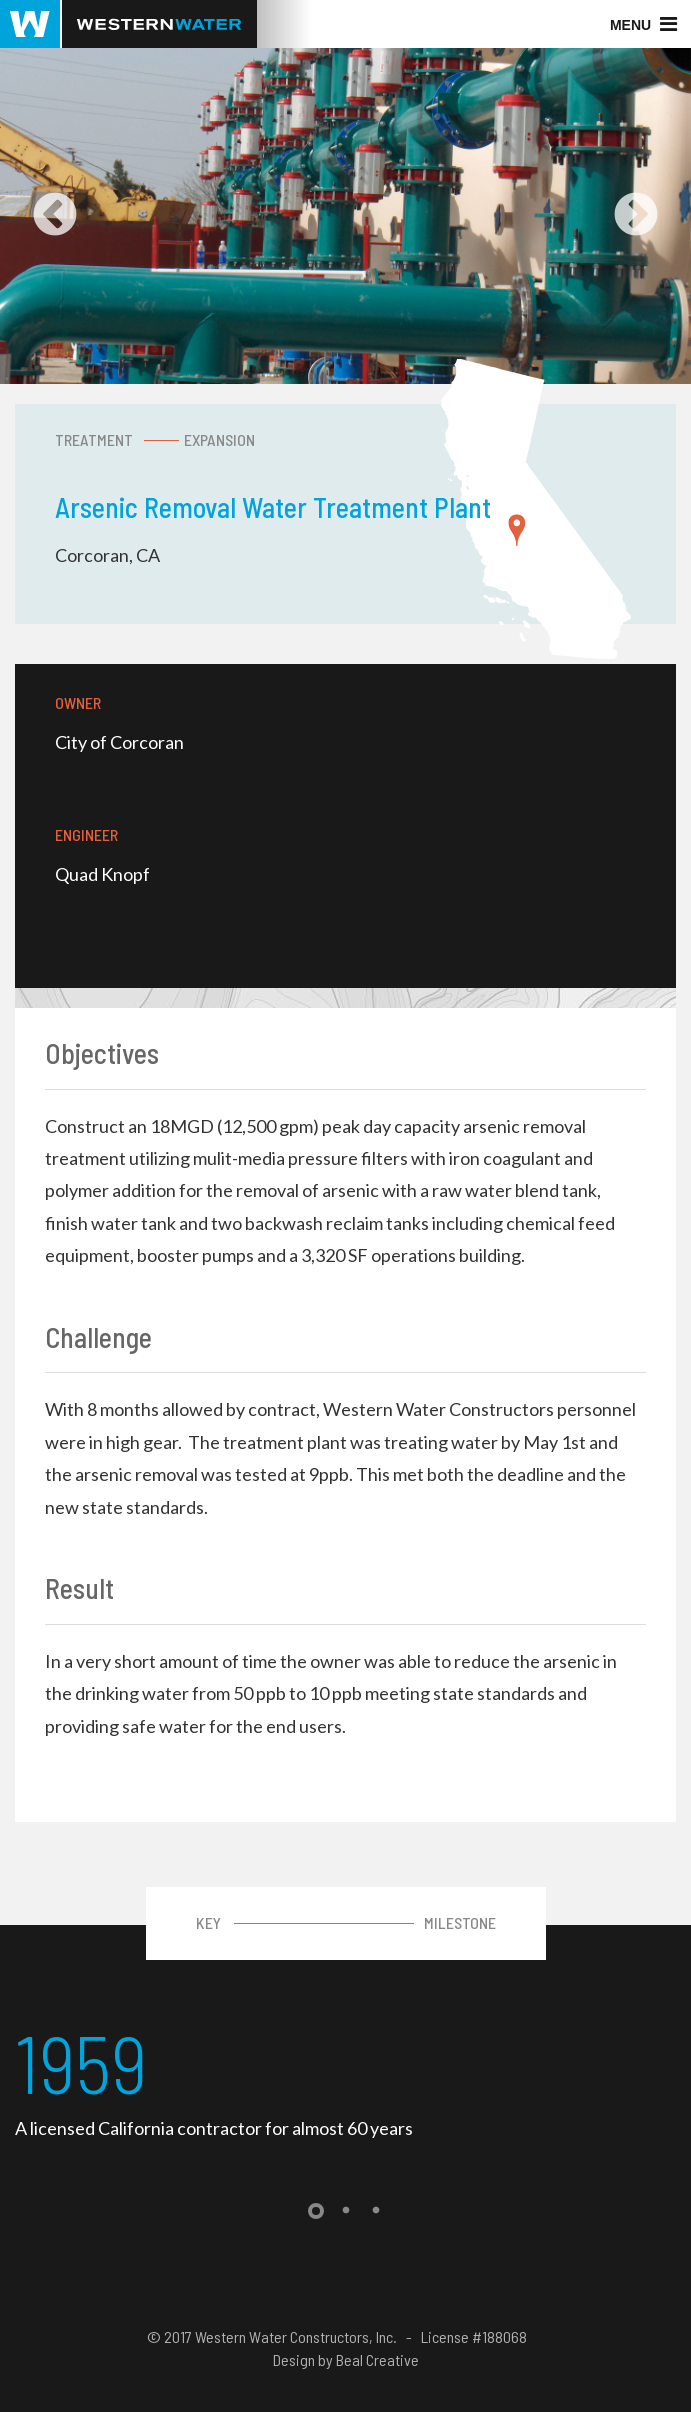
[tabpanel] (345, 2080)
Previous (55, 216)
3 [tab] (376, 2211)
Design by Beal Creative (346, 2359)
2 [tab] (346, 2211)
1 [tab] (316, 2211)
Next (636, 216)
